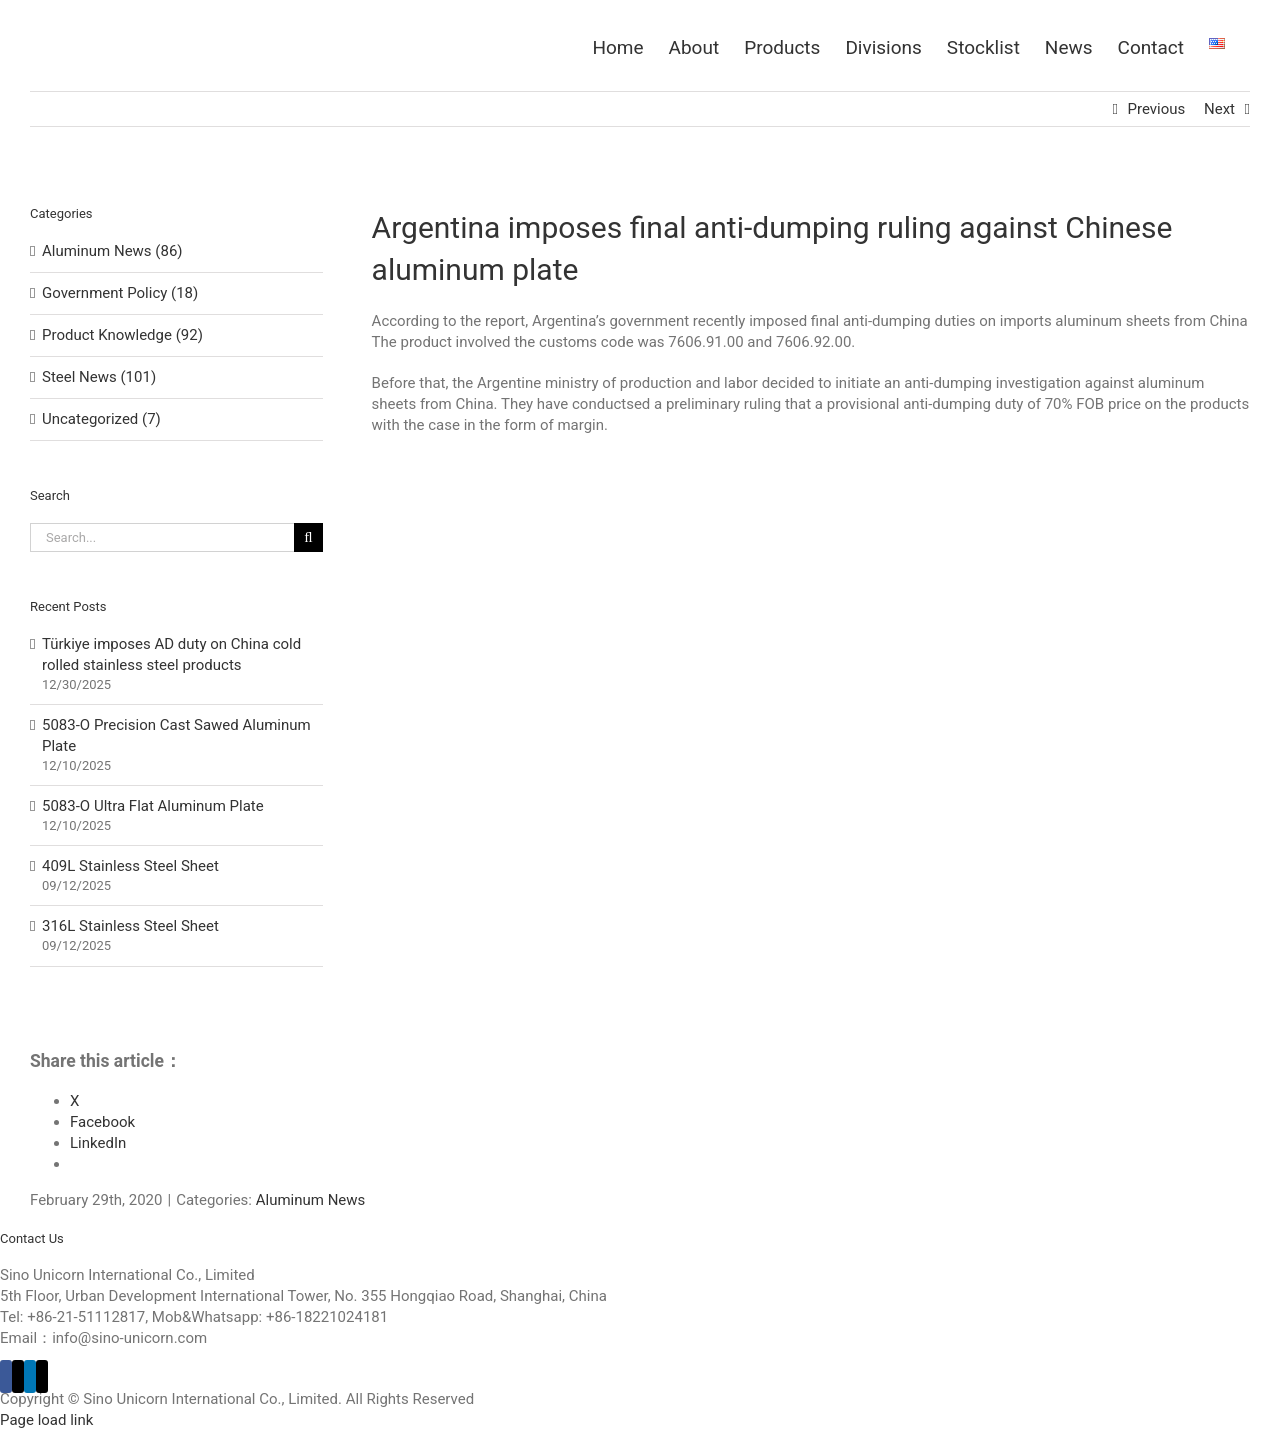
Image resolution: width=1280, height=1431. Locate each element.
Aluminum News (311, 1200)
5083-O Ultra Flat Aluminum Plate (153, 806)
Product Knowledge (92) (122, 335)
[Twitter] (18, 1376)
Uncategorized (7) (101, 419)
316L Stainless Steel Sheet (130, 926)
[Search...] (162, 537)
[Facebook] (6, 1376)
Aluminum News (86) (112, 251)
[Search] (308, 537)
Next (1219, 109)
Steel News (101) (99, 377)
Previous (1157, 109)
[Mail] (42, 1376)
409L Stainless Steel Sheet (130, 866)
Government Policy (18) (120, 293)
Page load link (46, 1420)
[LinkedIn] (30, 1376)
